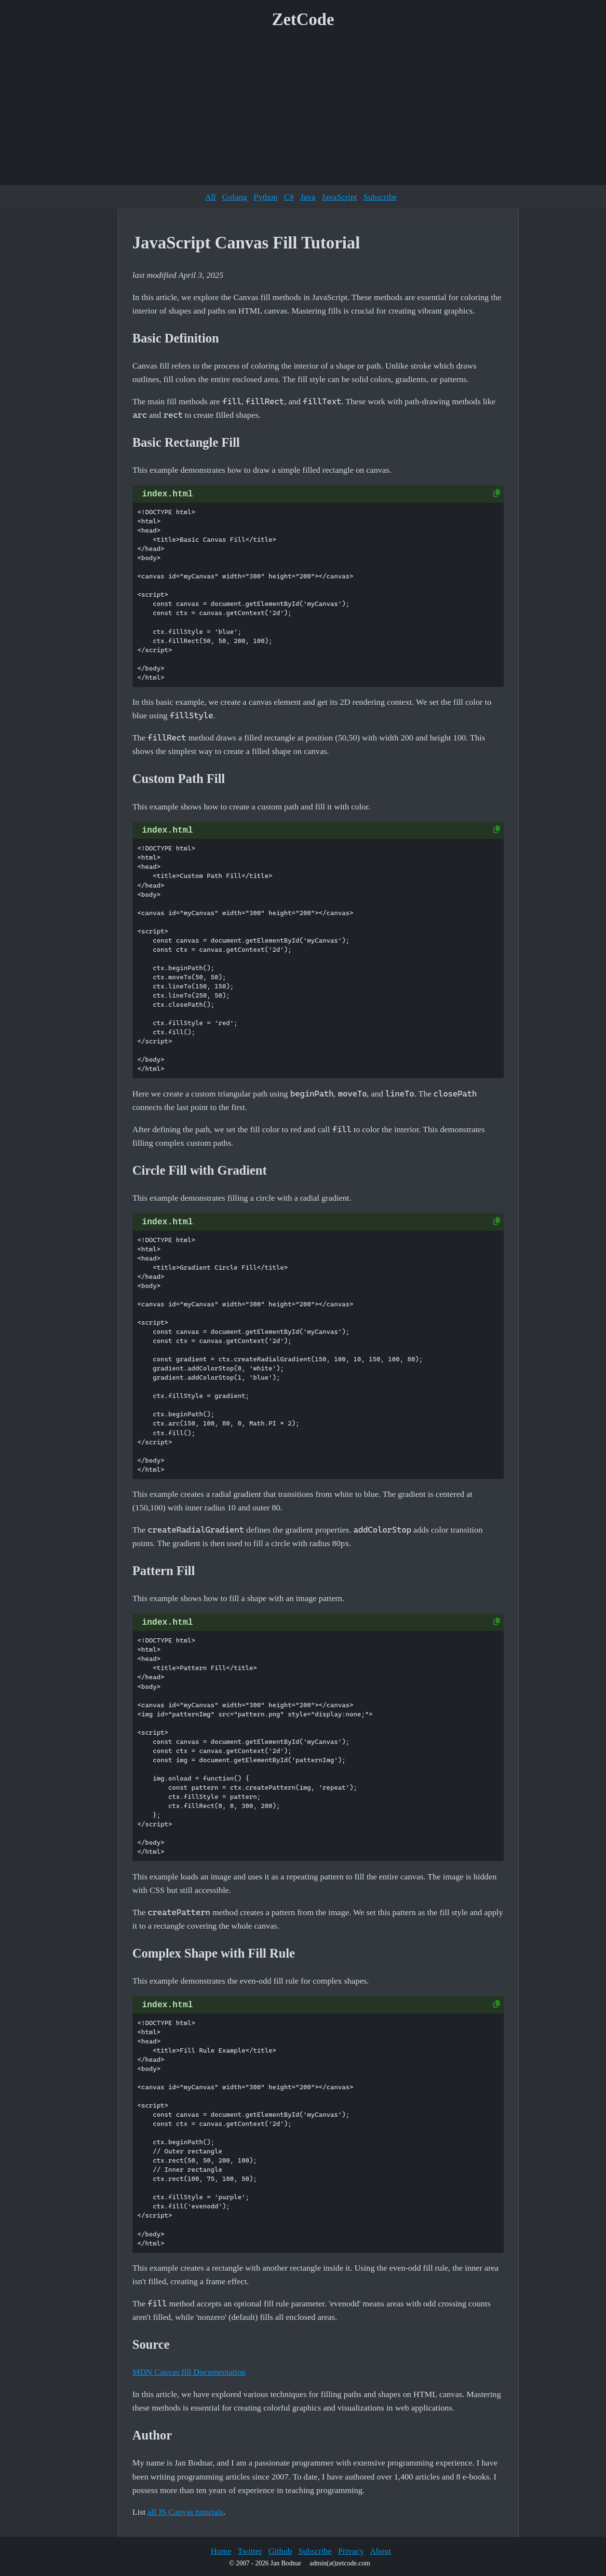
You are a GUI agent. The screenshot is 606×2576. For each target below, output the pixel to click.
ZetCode (303, 19)
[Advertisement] (303, 110)
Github (280, 2551)
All (210, 197)
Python (266, 197)
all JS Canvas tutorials (185, 2512)
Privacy (351, 2551)
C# (289, 197)
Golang (234, 197)
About (380, 2551)
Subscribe (380, 197)
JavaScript (339, 197)
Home (221, 2551)
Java (307, 197)
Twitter (250, 2551)
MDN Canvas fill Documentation (189, 2372)
